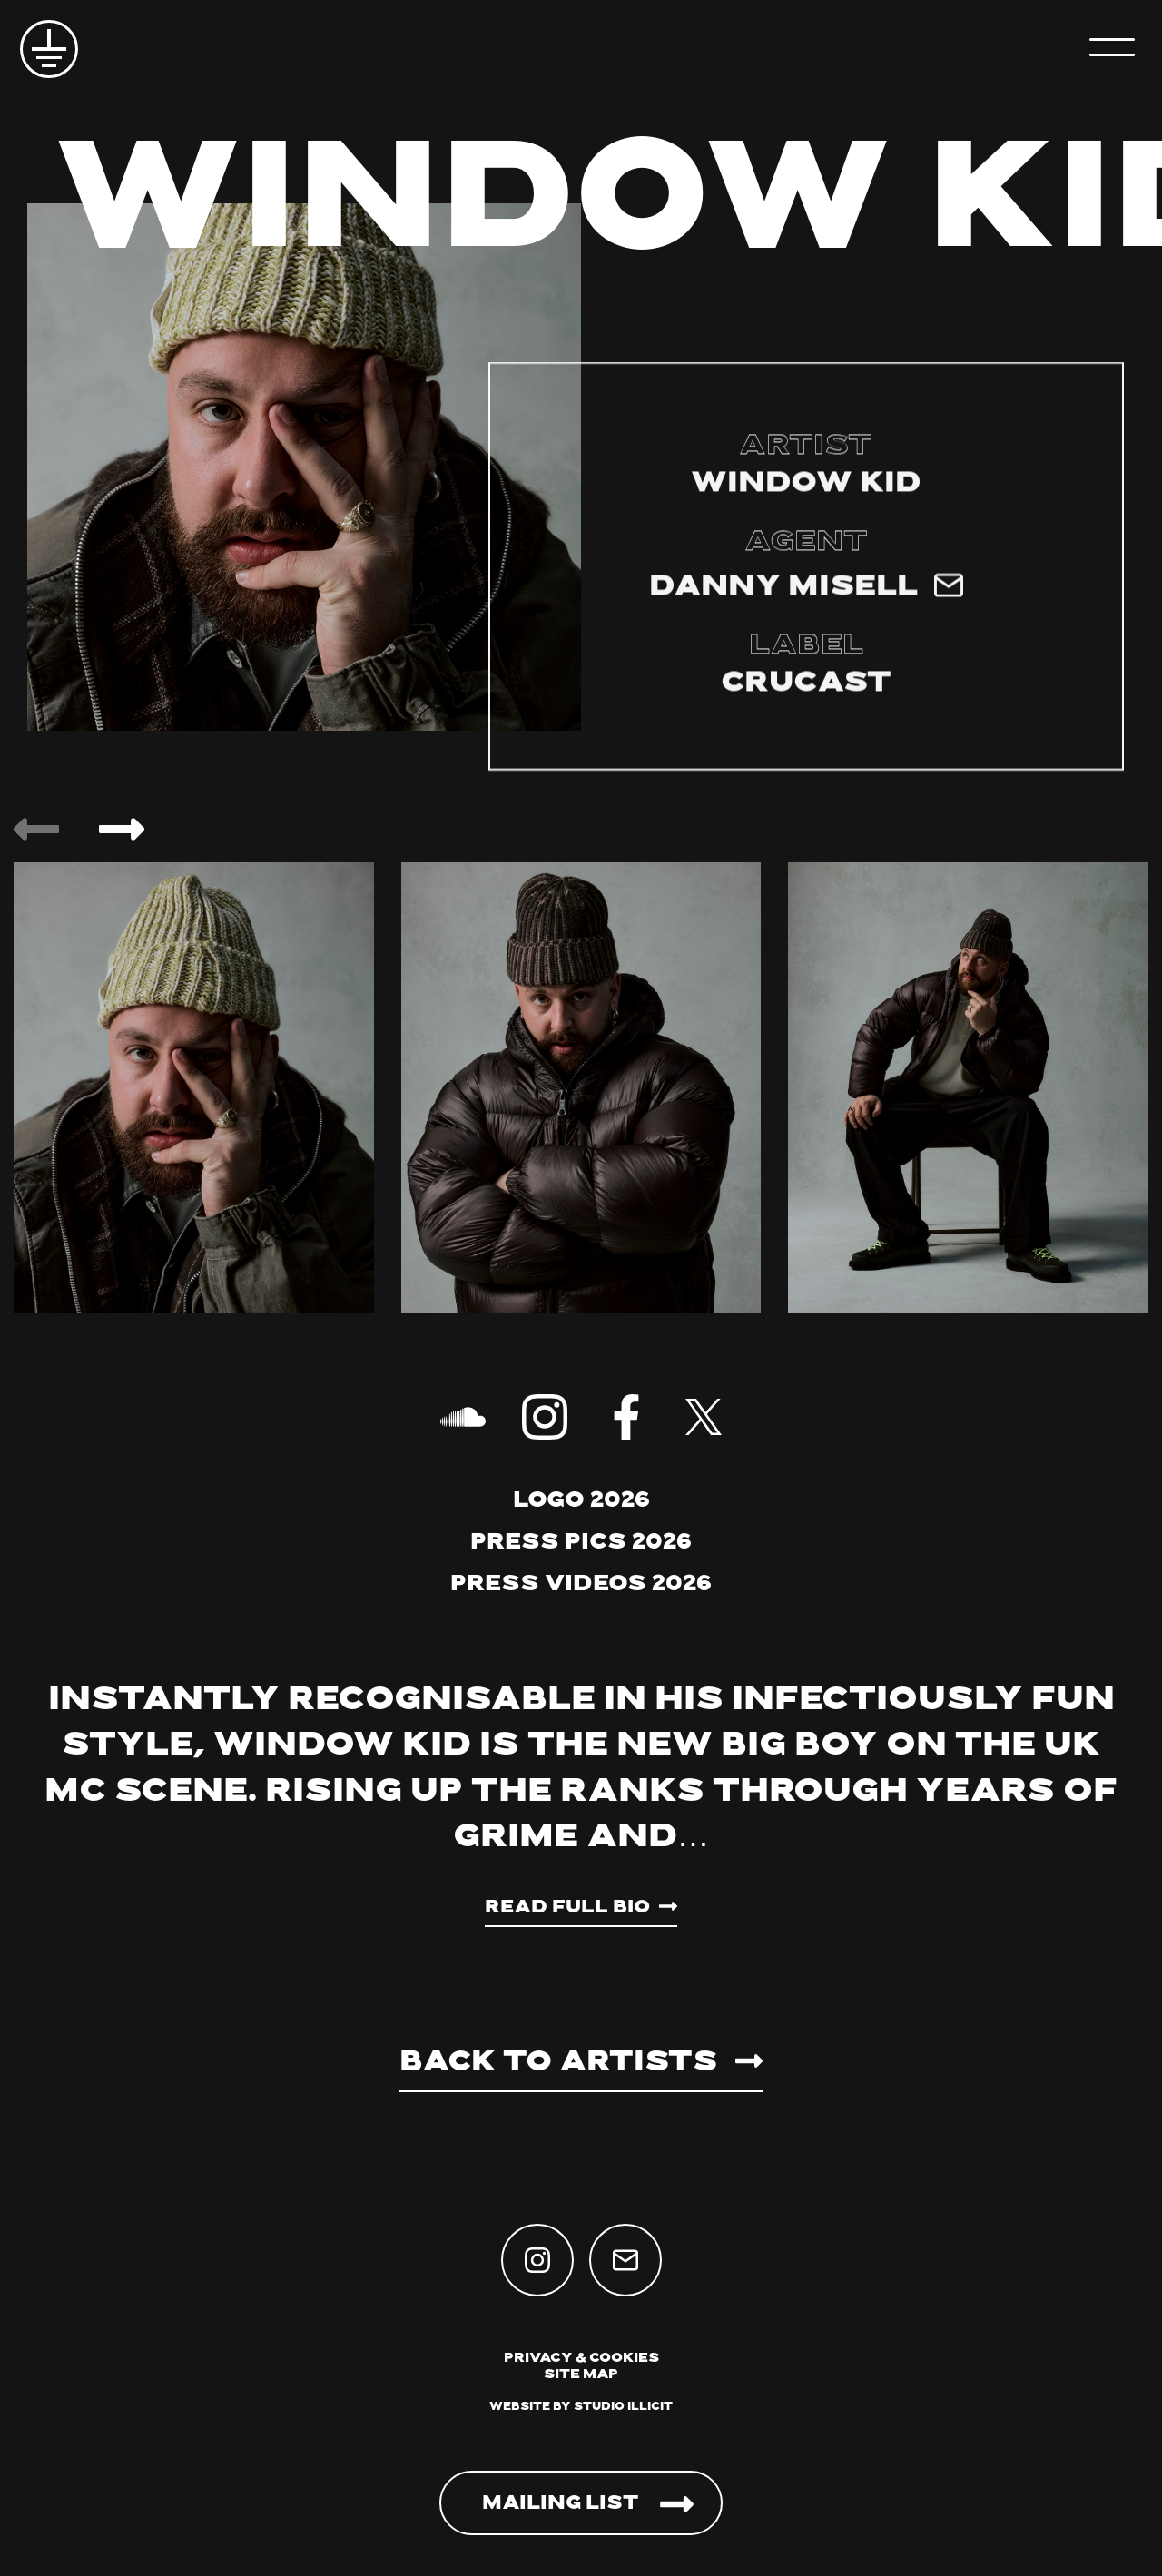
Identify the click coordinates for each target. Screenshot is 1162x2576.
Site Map (581, 2375)
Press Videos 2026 (581, 1585)
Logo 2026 (581, 1501)
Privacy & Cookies (581, 2358)
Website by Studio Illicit (581, 2407)
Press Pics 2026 (581, 1543)
